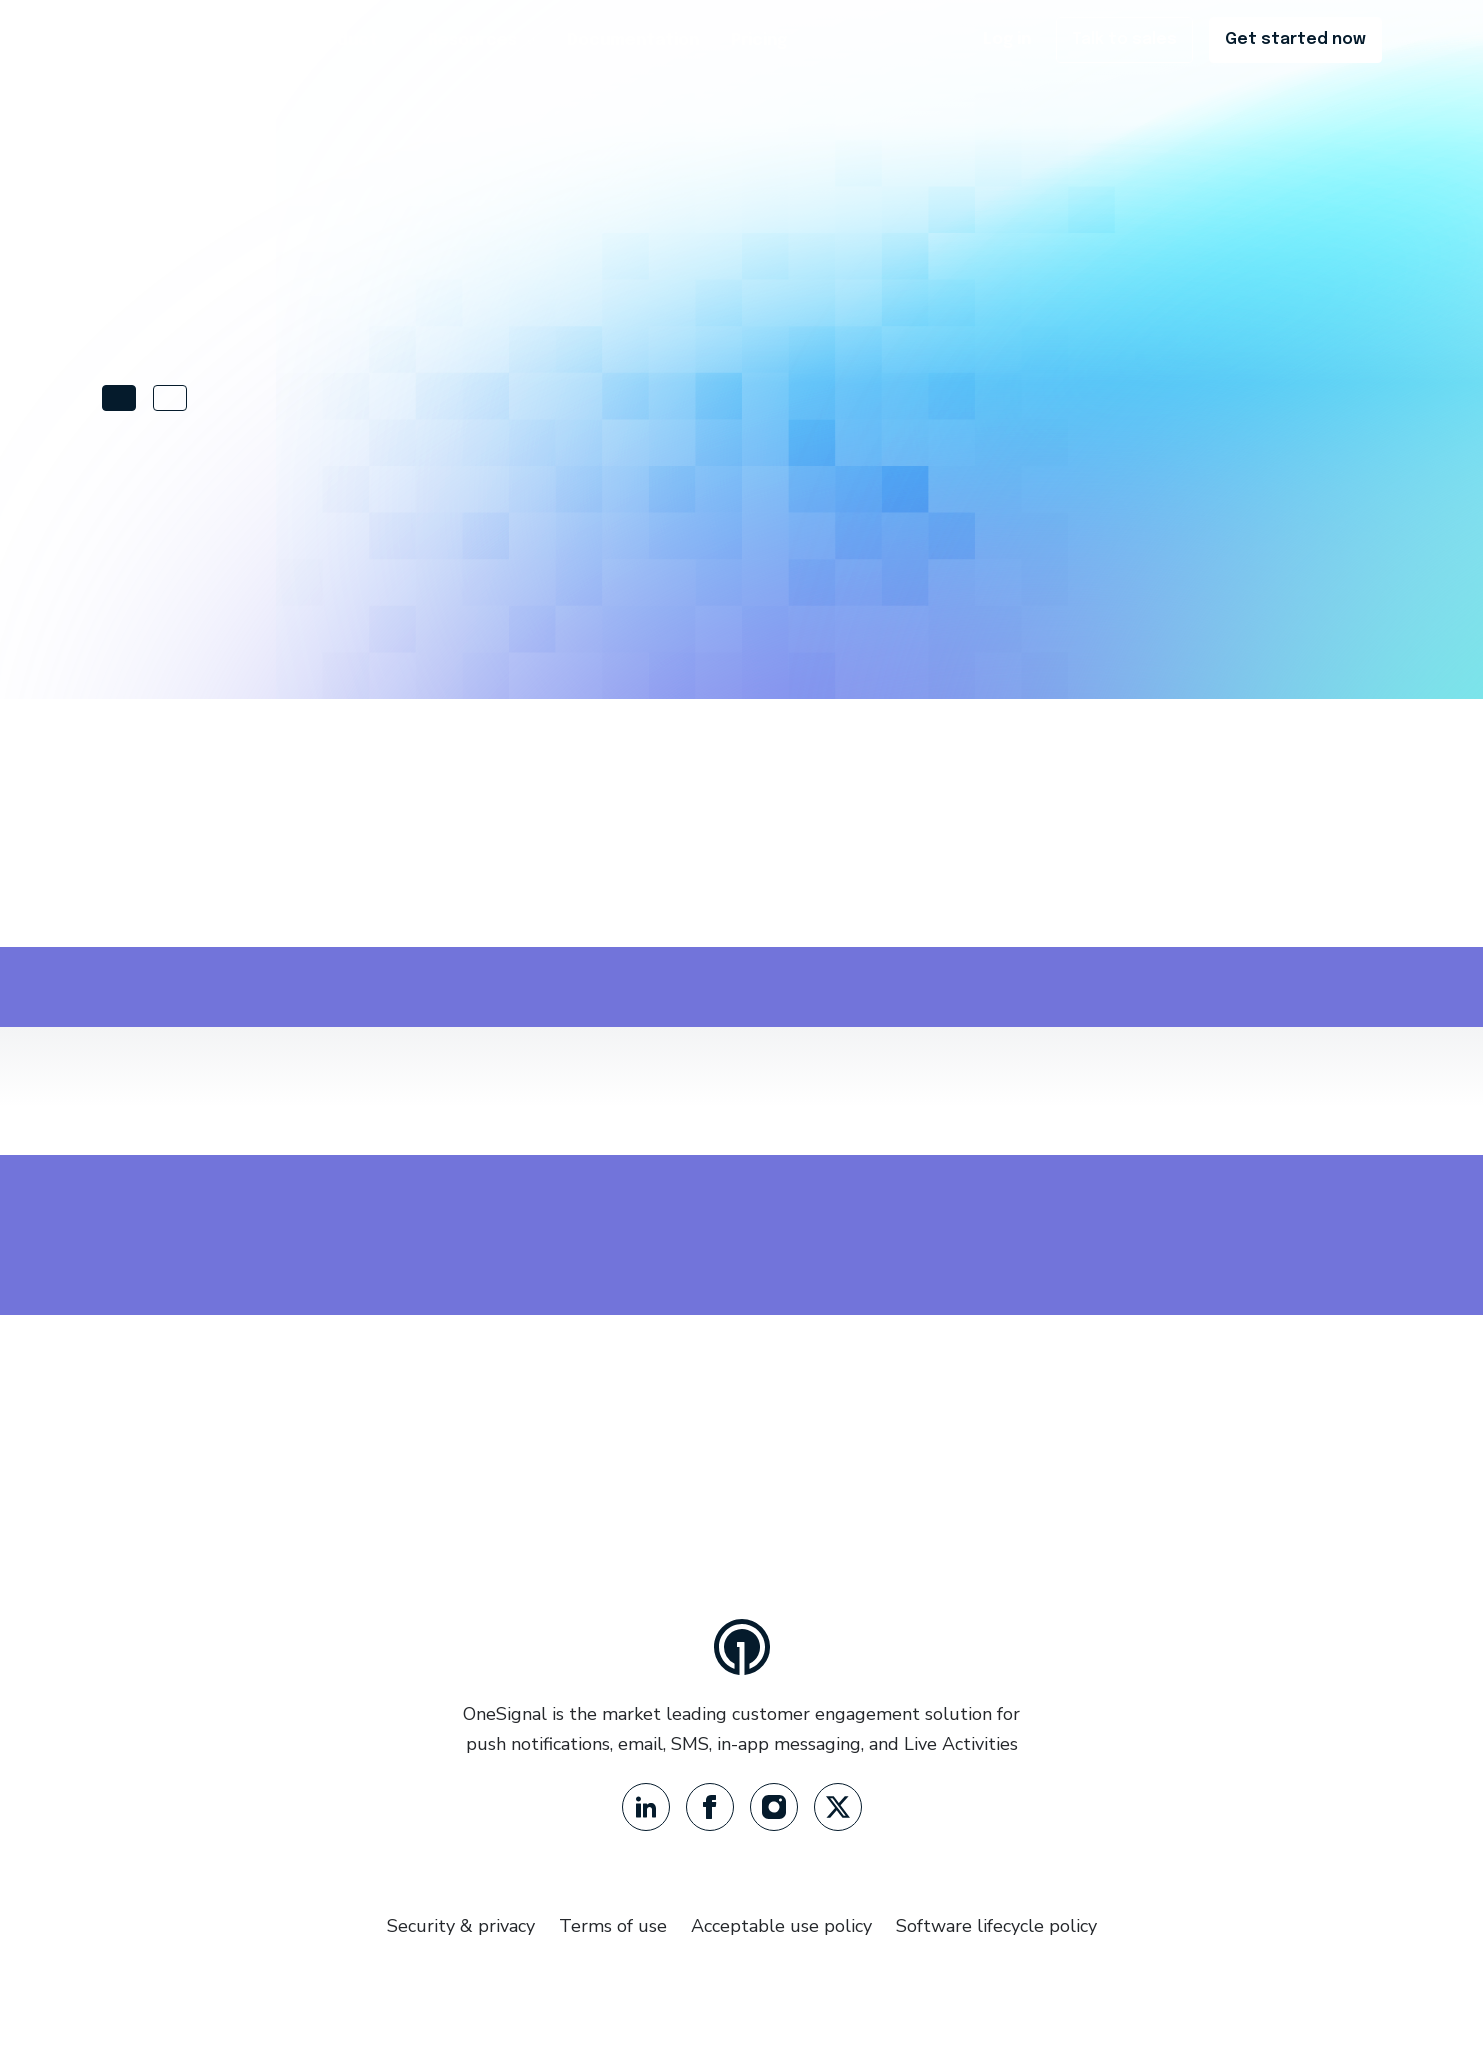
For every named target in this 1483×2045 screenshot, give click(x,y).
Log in (1007, 39)
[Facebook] (710, 1807)
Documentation (633, 40)
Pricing (759, 40)
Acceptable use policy (781, 1926)
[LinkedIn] (646, 1807)
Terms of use (613, 1926)
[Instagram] (774, 1807)
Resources (482, 40)
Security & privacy (461, 1926)
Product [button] (353, 40)
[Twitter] (838, 1807)
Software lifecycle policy (996, 1926)
